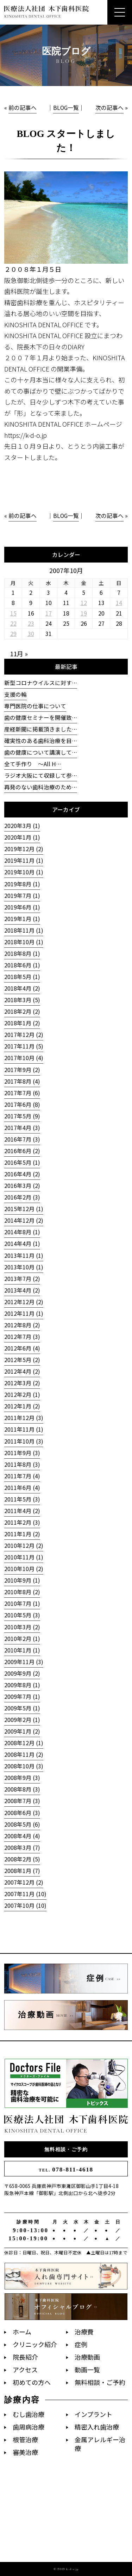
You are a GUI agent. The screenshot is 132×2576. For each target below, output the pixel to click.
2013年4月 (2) (22, 1290)
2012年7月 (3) (22, 1337)
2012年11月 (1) (23, 1313)
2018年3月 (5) (22, 1000)
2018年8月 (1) (22, 953)
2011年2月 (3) (22, 1522)
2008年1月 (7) (22, 1871)
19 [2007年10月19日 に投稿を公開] (84, 613)
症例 (81, 2344)
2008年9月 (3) (22, 1778)
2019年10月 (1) (23, 872)
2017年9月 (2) (22, 1070)
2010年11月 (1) (23, 1557)
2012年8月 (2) (22, 1325)
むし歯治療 (28, 2414)
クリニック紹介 (35, 2344)
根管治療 (25, 2439)
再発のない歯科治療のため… (40, 787)
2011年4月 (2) (22, 1511)
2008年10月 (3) (23, 1766)
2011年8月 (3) (22, 1464)
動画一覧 (87, 2369)
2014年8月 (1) (22, 1232)
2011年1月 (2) (22, 1534)
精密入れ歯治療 (97, 2427)
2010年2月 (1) (22, 1639)
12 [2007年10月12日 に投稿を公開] (84, 603)
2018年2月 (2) (22, 1011)
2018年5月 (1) (22, 977)
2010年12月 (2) (23, 1546)
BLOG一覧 (66, 108)
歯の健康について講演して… (40, 752)
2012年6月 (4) (22, 1348)
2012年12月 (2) (23, 1302)
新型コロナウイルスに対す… (40, 683)
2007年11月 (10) (25, 1894)
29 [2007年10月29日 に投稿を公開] (13, 634)
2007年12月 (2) (23, 1882)
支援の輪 (15, 694)
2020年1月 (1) (22, 837)
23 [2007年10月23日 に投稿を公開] (31, 623)
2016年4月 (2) (22, 1174)
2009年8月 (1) (22, 1685)
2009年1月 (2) (22, 1731)
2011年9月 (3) (22, 1453)
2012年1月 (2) (22, 1406)
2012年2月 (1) (22, 1395)
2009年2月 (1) (22, 1720)
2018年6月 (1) (22, 965)
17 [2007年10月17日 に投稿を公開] (48, 613)
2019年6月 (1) (22, 907)
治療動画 (87, 2357)
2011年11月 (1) (23, 1429)
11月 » (19, 653)
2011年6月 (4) (22, 1488)
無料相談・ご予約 (66, 2149)
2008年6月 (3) (22, 1813)
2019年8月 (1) (22, 884)
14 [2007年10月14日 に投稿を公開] (119, 603)
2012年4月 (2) (22, 1371)
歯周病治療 (28, 2427)
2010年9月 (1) (22, 1580)
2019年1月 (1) (22, 919)
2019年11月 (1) (23, 860)
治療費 (84, 2331)
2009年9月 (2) (22, 1673)
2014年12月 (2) (23, 1220)
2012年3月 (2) (22, 1383)
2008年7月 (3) (22, 1801)
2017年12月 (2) (23, 1035)
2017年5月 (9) (22, 1116)
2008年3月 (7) (22, 1848)
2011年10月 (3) (23, 1441)
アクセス (25, 2369)
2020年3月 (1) (22, 826)
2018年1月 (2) (22, 1023)
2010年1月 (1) (22, 1650)
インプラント (93, 2414)
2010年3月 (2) (22, 1627)
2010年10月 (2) (23, 1569)
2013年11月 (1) (23, 1255)
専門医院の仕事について (35, 706)
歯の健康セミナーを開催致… (40, 718)
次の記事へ (109, 108)
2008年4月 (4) (22, 1836)
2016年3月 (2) (22, 1186)
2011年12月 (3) (23, 1418)
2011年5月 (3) (22, 1499)
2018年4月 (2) (22, 988)
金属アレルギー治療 (100, 2444)
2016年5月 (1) (22, 1162)
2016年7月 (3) (22, 1139)
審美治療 (25, 2452)
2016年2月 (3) (22, 1197)
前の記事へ (22, 108)
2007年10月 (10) (25, 1905)
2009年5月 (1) (22, 1708)
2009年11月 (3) (23, 1662)
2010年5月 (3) (22, 1615)
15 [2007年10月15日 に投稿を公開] (13, 613)
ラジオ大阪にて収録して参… (40, 775)
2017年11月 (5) (23, 1046)
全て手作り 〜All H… (32, 764)
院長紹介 (25, 2357)
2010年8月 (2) (22, 1592)
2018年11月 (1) (23, 930)
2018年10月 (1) (23, 942)
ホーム (22, 2331)
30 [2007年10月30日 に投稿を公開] (31, 634)
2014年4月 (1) (22, 1244)
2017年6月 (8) (22, 1104)
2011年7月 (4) (22, 1476)
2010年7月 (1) (22, 1603)
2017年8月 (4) (22, 1081)
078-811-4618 (66, 2169)
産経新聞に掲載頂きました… (40, 729)
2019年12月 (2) (23, 849)
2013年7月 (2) (22, 1279)
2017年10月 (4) (23, 1058)
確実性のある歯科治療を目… (40, 741)
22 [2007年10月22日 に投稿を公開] (13, 623)
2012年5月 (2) (22, 1360)
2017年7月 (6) (22, 1093)
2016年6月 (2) (22, 1151)
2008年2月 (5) (22, 1859)
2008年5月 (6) (22, 1824)
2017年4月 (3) (22, 1128)
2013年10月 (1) (23, 1267)
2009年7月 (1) (22, 1697)
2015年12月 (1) (23, 1209)
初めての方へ (32, 2382)
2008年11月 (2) (23, 1754)
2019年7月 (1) (22, 896)
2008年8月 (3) (22, 1789)
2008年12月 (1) (23, 1743)
